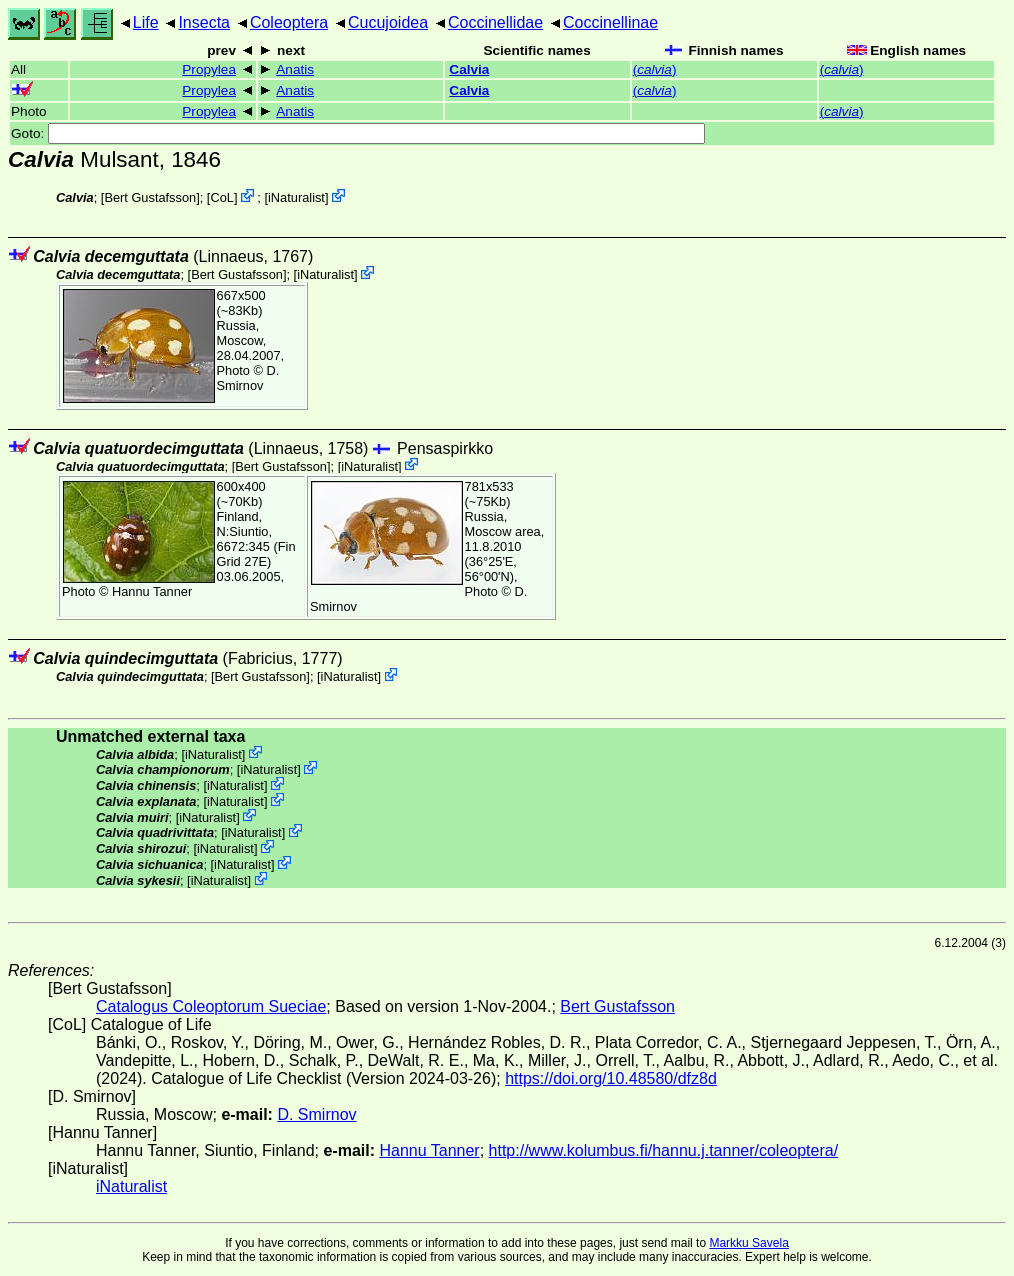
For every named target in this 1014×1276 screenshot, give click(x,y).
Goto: (358, 133)
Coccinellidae (495, 22)
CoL (221, 197)
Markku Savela (748, 1243)
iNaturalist (296, 197)
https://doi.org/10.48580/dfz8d (611, 1078)
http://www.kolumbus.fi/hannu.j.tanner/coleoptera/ (664, 1150)
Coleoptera (289, 22)
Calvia (469, 69)
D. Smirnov (248, 378)
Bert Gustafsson (150, 197)
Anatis (295, 69)
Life (146, 22)
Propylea (209, 69)
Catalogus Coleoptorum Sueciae (211, 1006)
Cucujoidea (388, 22)
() (655, 69)
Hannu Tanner (152, 591)
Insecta (204, 22)
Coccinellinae (610, 22)
